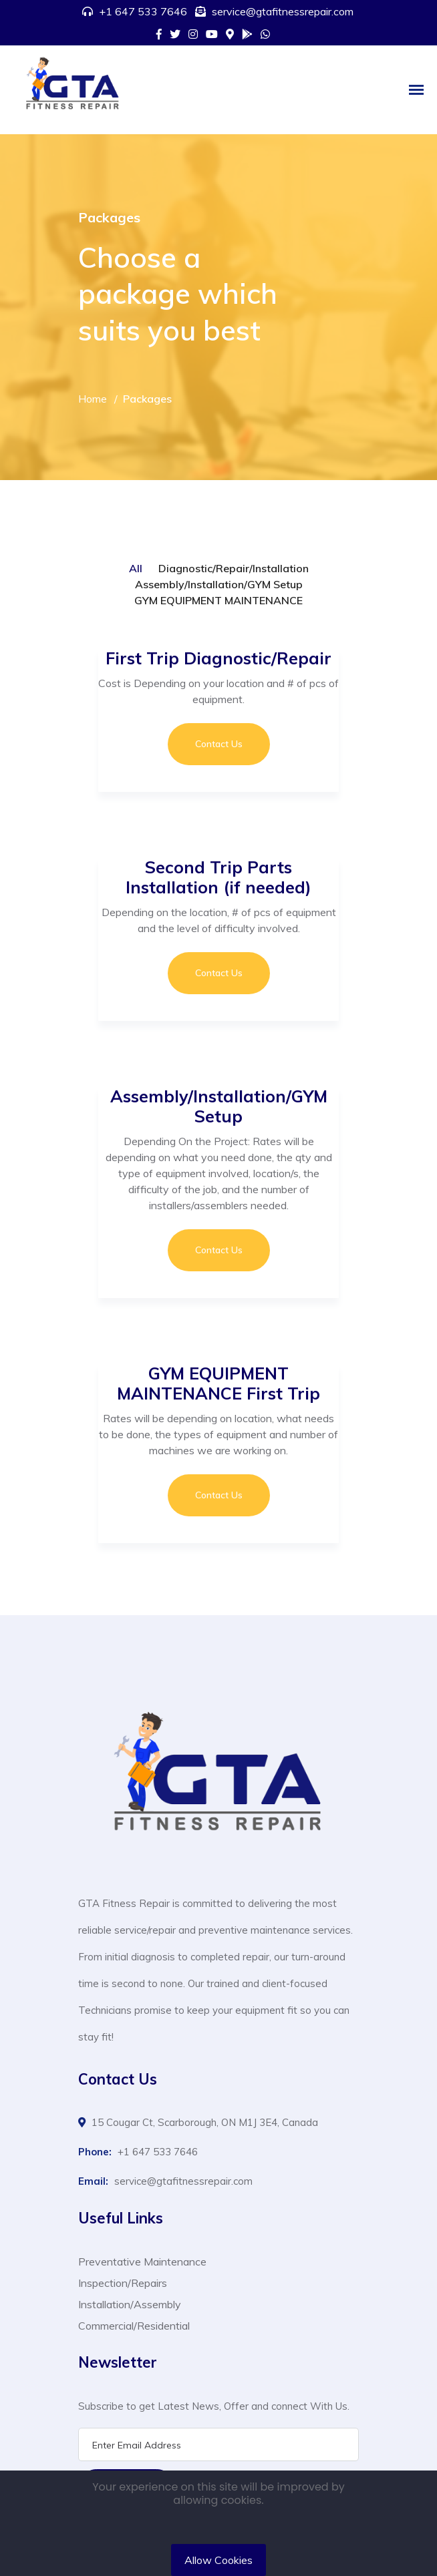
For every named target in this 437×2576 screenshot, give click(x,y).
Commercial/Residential (134, 2325)
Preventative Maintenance (142, 2261)
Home (92, 398)
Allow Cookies (218, 2560)
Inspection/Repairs (122, 2283)
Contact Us (219, 744)
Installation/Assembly (129, 2304)
